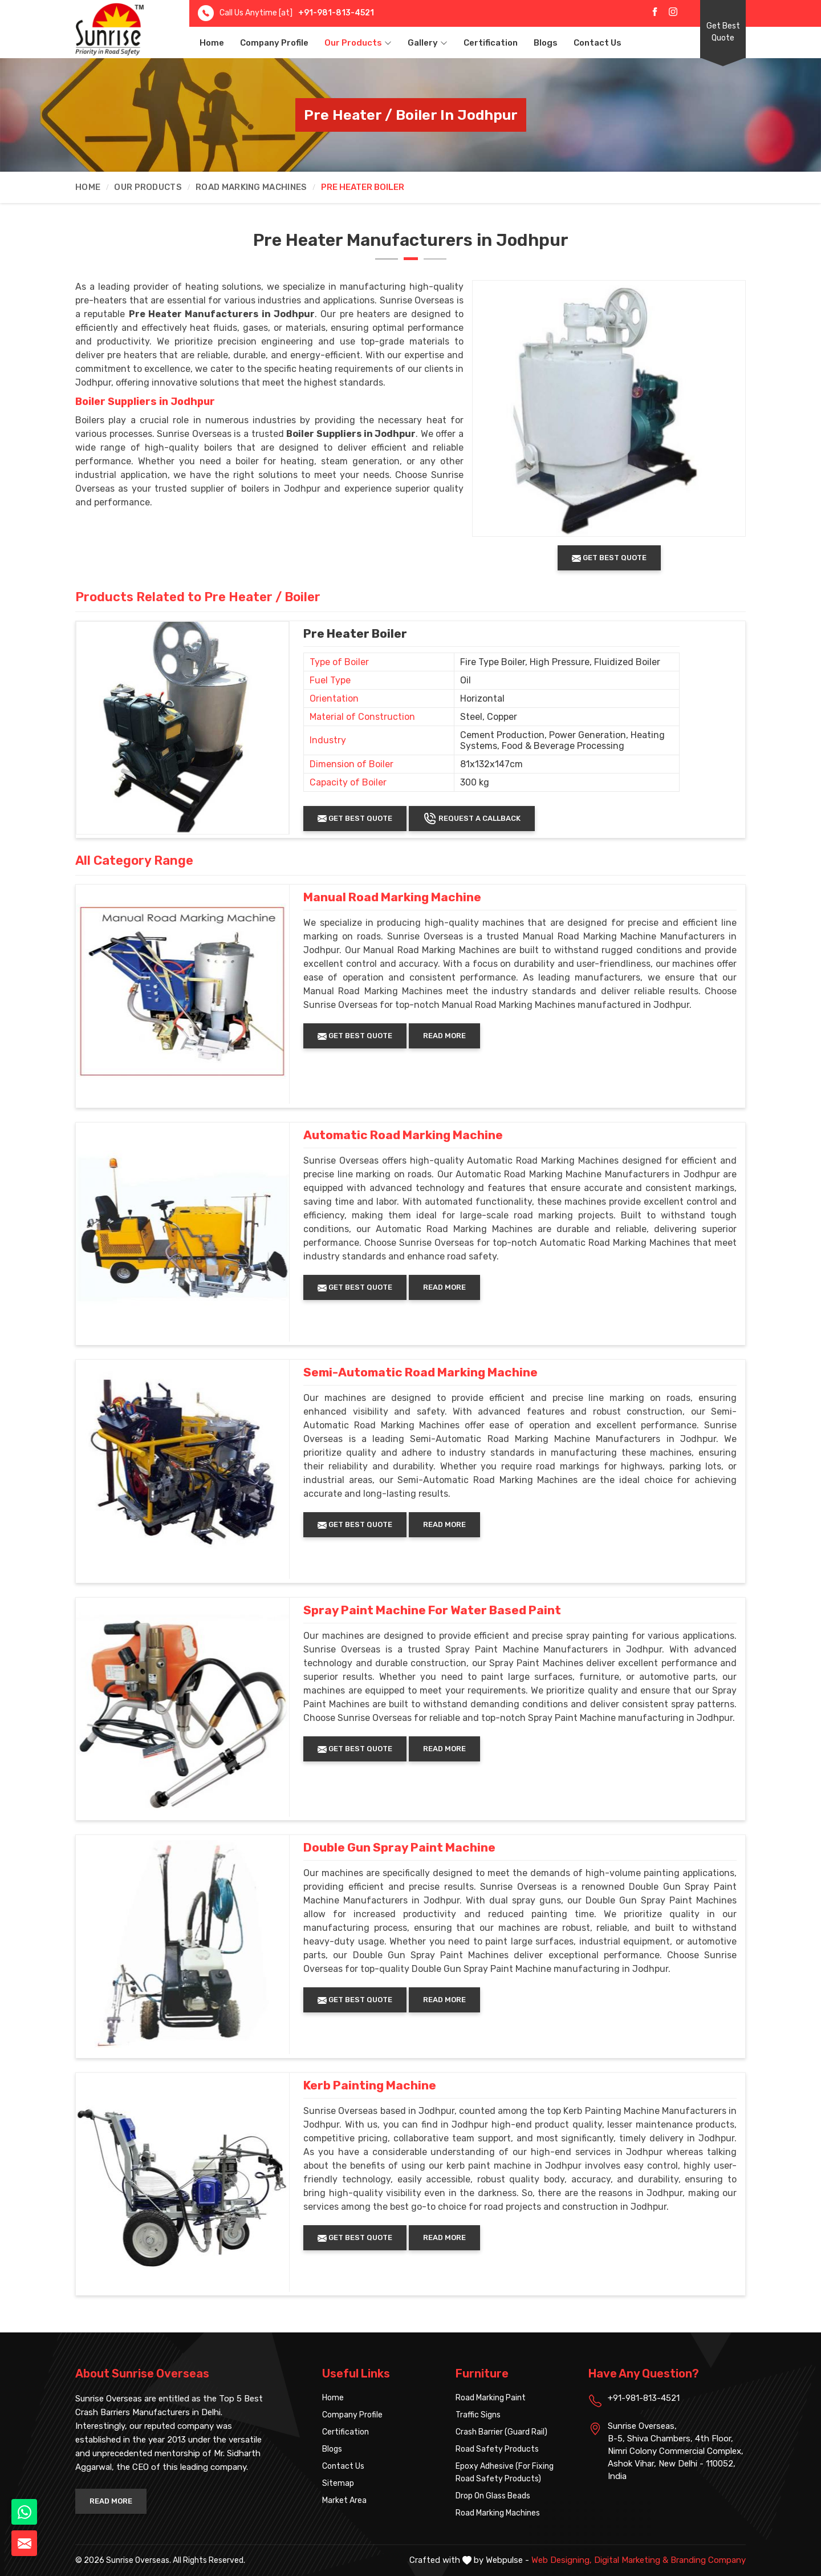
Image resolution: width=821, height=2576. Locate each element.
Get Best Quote (723, 32)
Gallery (428, 43)
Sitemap (338, 2483)
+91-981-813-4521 (336, 13)
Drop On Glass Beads (493, 2496)
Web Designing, (561, 2560)
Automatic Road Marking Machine (403, 1135)
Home (212, 43)
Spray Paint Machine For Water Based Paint (432, 1610)
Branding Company (708, 2560)
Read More (444, 1035)
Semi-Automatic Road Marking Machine (420, 1372)
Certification (491, 43)
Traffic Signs (478, 2415)
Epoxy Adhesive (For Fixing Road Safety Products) (505, 2472)
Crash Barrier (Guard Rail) (501, 2432)
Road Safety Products (497, 2449)
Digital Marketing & (631, 2560)
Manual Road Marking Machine (392, 897)
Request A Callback (472, 818)
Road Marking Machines (251, 187)
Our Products (358, 43)
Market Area (344, 2500)
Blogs (546, 43)
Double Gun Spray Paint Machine (399, 1847)
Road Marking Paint (491, 2398)
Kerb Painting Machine (369, 2085)
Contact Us (597, 43)
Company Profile (274, 43)
